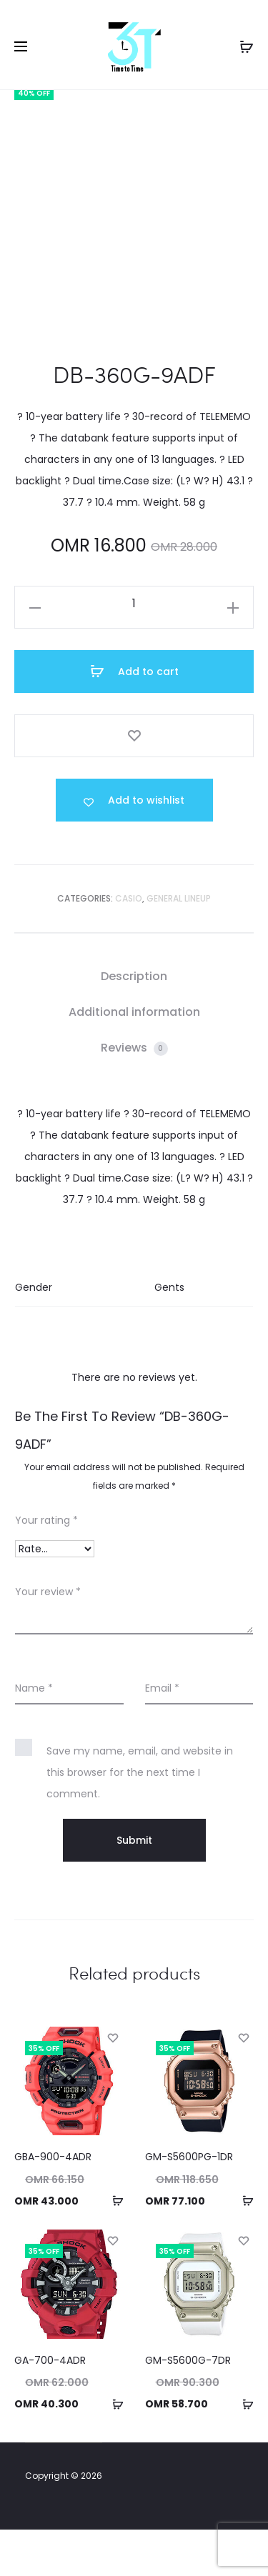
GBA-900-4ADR (52, 2203)
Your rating (46, 1566)
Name (34, 1734)
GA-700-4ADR (50, 2406)
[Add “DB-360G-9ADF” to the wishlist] (134, 846)
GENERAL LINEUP (179, 945)
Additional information (134, 1058)
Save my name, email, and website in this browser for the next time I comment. (139, 1818)
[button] (113, 2246)
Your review (48, 1638)
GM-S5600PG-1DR (189, 2203)
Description (134, 1022)
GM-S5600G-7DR (188, 2406)
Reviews (134, 1094)
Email (162, 1734)
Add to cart (134, 717)
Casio (128, 945)
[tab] (134, 1023)
